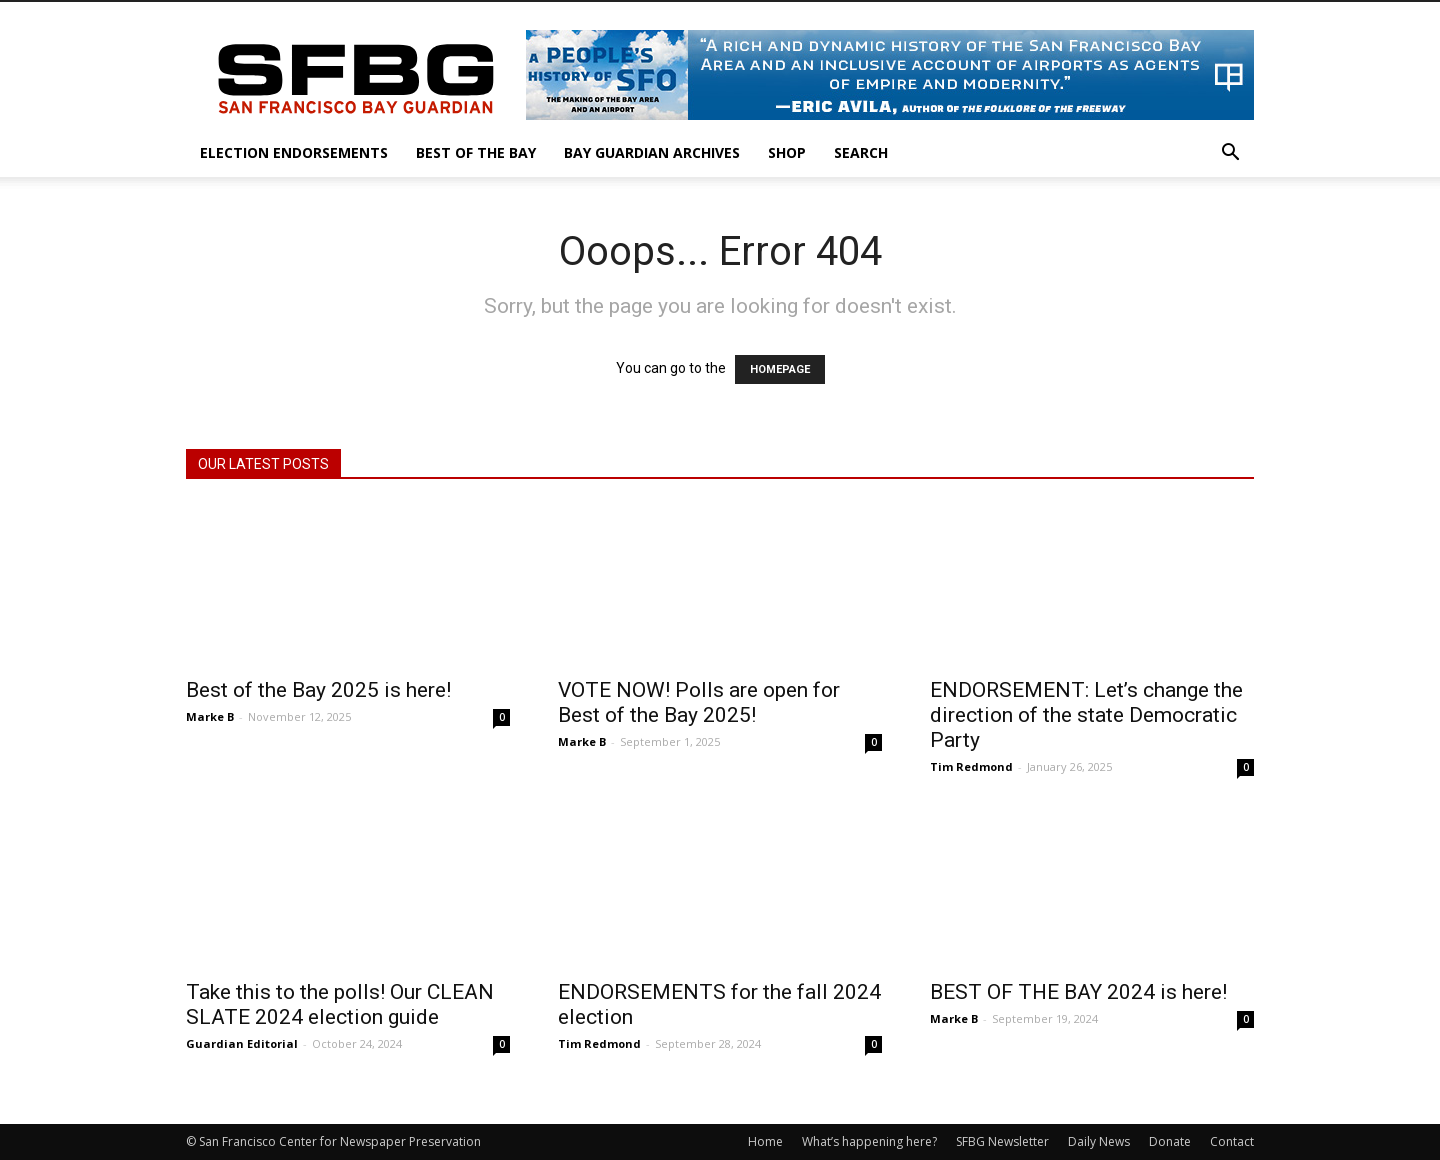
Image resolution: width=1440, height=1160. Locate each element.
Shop (787, 152)
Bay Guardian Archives (652, 152)
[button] (1230, 154)
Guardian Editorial (242, 1043)
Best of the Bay (476, 152)
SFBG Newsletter (1002, 1141)
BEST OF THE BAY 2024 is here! (1078, 992)
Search (861, 152)
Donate (1170, 1141)
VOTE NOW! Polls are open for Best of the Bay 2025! (699, 702)
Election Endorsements (294, 152)
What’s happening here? (869, 1141)
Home (765, 1141)
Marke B (210, 716)
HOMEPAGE (780, 369)
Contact (1232, 1141)
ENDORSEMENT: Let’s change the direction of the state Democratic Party (1086, 715)
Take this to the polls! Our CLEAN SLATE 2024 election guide (340, 1004)
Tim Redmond (971, 766)
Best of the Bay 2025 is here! (318, 690)
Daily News (1099, 1141)
